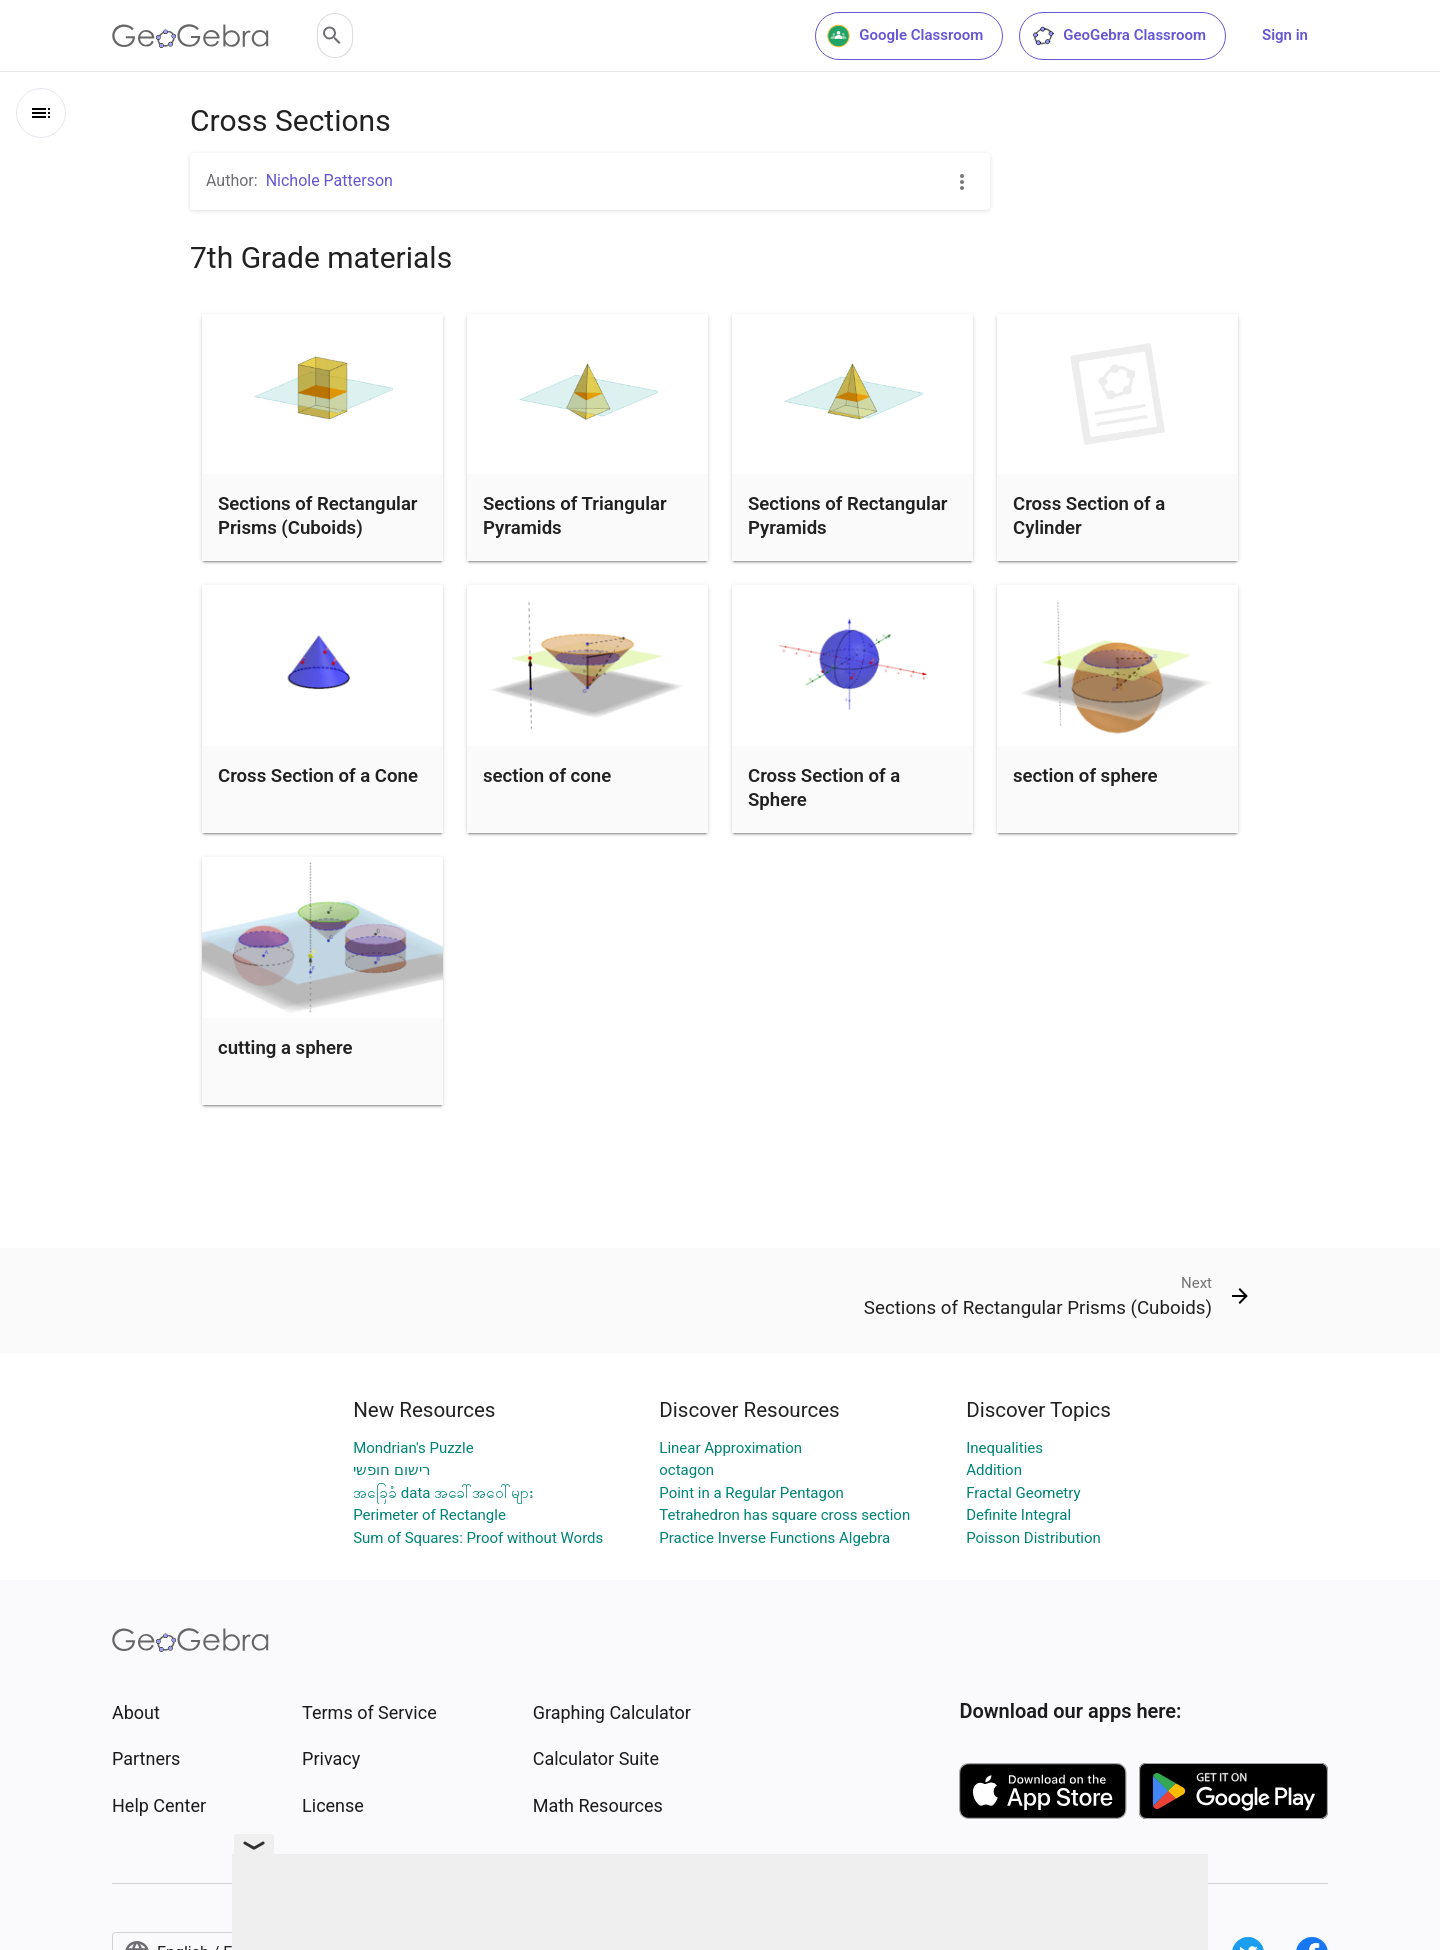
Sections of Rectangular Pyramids (848, 516)
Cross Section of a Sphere (824, 788)
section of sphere (1085, 776)
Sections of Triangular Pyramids (575, 516)
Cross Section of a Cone (318, 776)
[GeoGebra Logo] (190, 36)
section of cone (547, 776)
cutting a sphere (285, 1048)
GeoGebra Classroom (1118, 36)
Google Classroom (905, 36)
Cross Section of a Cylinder (1089, 516)
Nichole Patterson (329, 180)
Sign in (1285, 35)
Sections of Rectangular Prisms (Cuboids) (318, 516)
